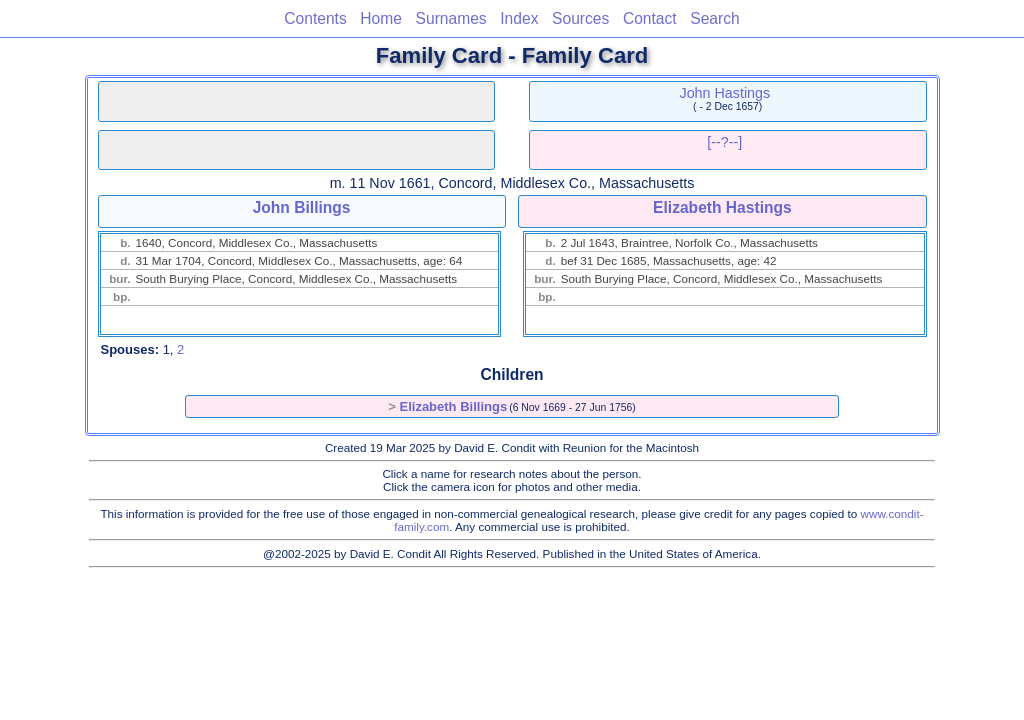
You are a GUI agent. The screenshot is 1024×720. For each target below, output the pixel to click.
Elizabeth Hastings (722, 207)
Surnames (451, 18)
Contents (315, 18)
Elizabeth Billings (454, 406)
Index (519, 18)
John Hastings (725, 93)
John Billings (302, 207)
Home (381, 18)
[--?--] (724, 142)
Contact (650, 18)
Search (714, 18)
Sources (580, 18)
